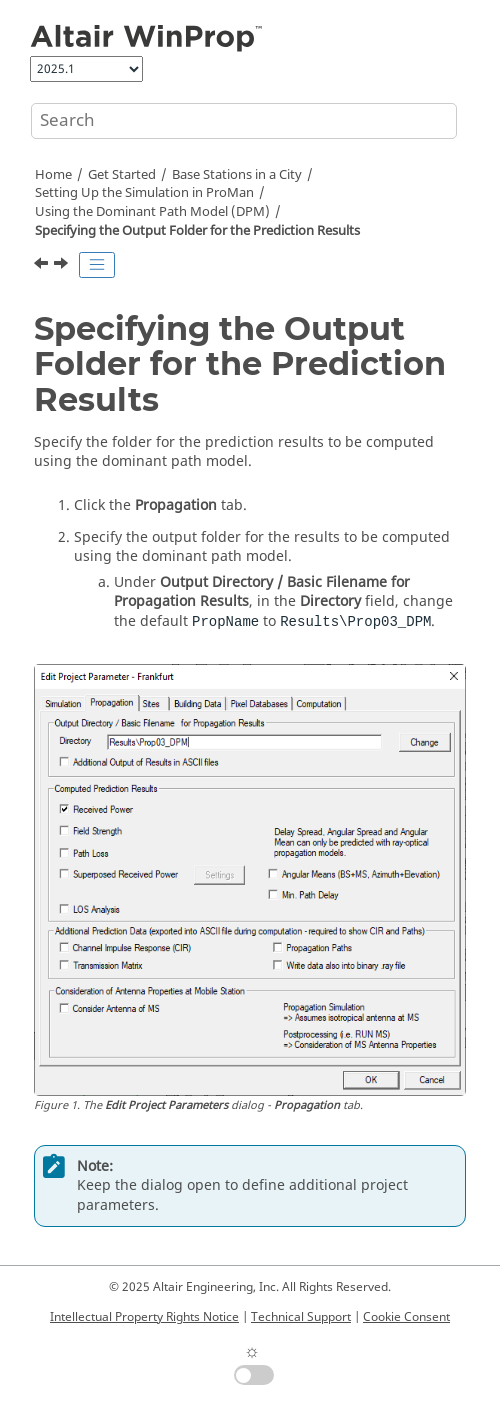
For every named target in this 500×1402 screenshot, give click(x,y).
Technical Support (301, 1317)
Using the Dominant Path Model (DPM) (152, 212)
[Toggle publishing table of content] (97, 265)
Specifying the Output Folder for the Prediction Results (197, 231)
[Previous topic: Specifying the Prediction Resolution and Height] (43, 266)
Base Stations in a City (237, 175)
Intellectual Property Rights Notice (144, 1317)
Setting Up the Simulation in (144, 193)
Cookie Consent (406, 1317)
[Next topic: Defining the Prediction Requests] (63, 266)
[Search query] (244, 121)
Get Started (122, 175)
